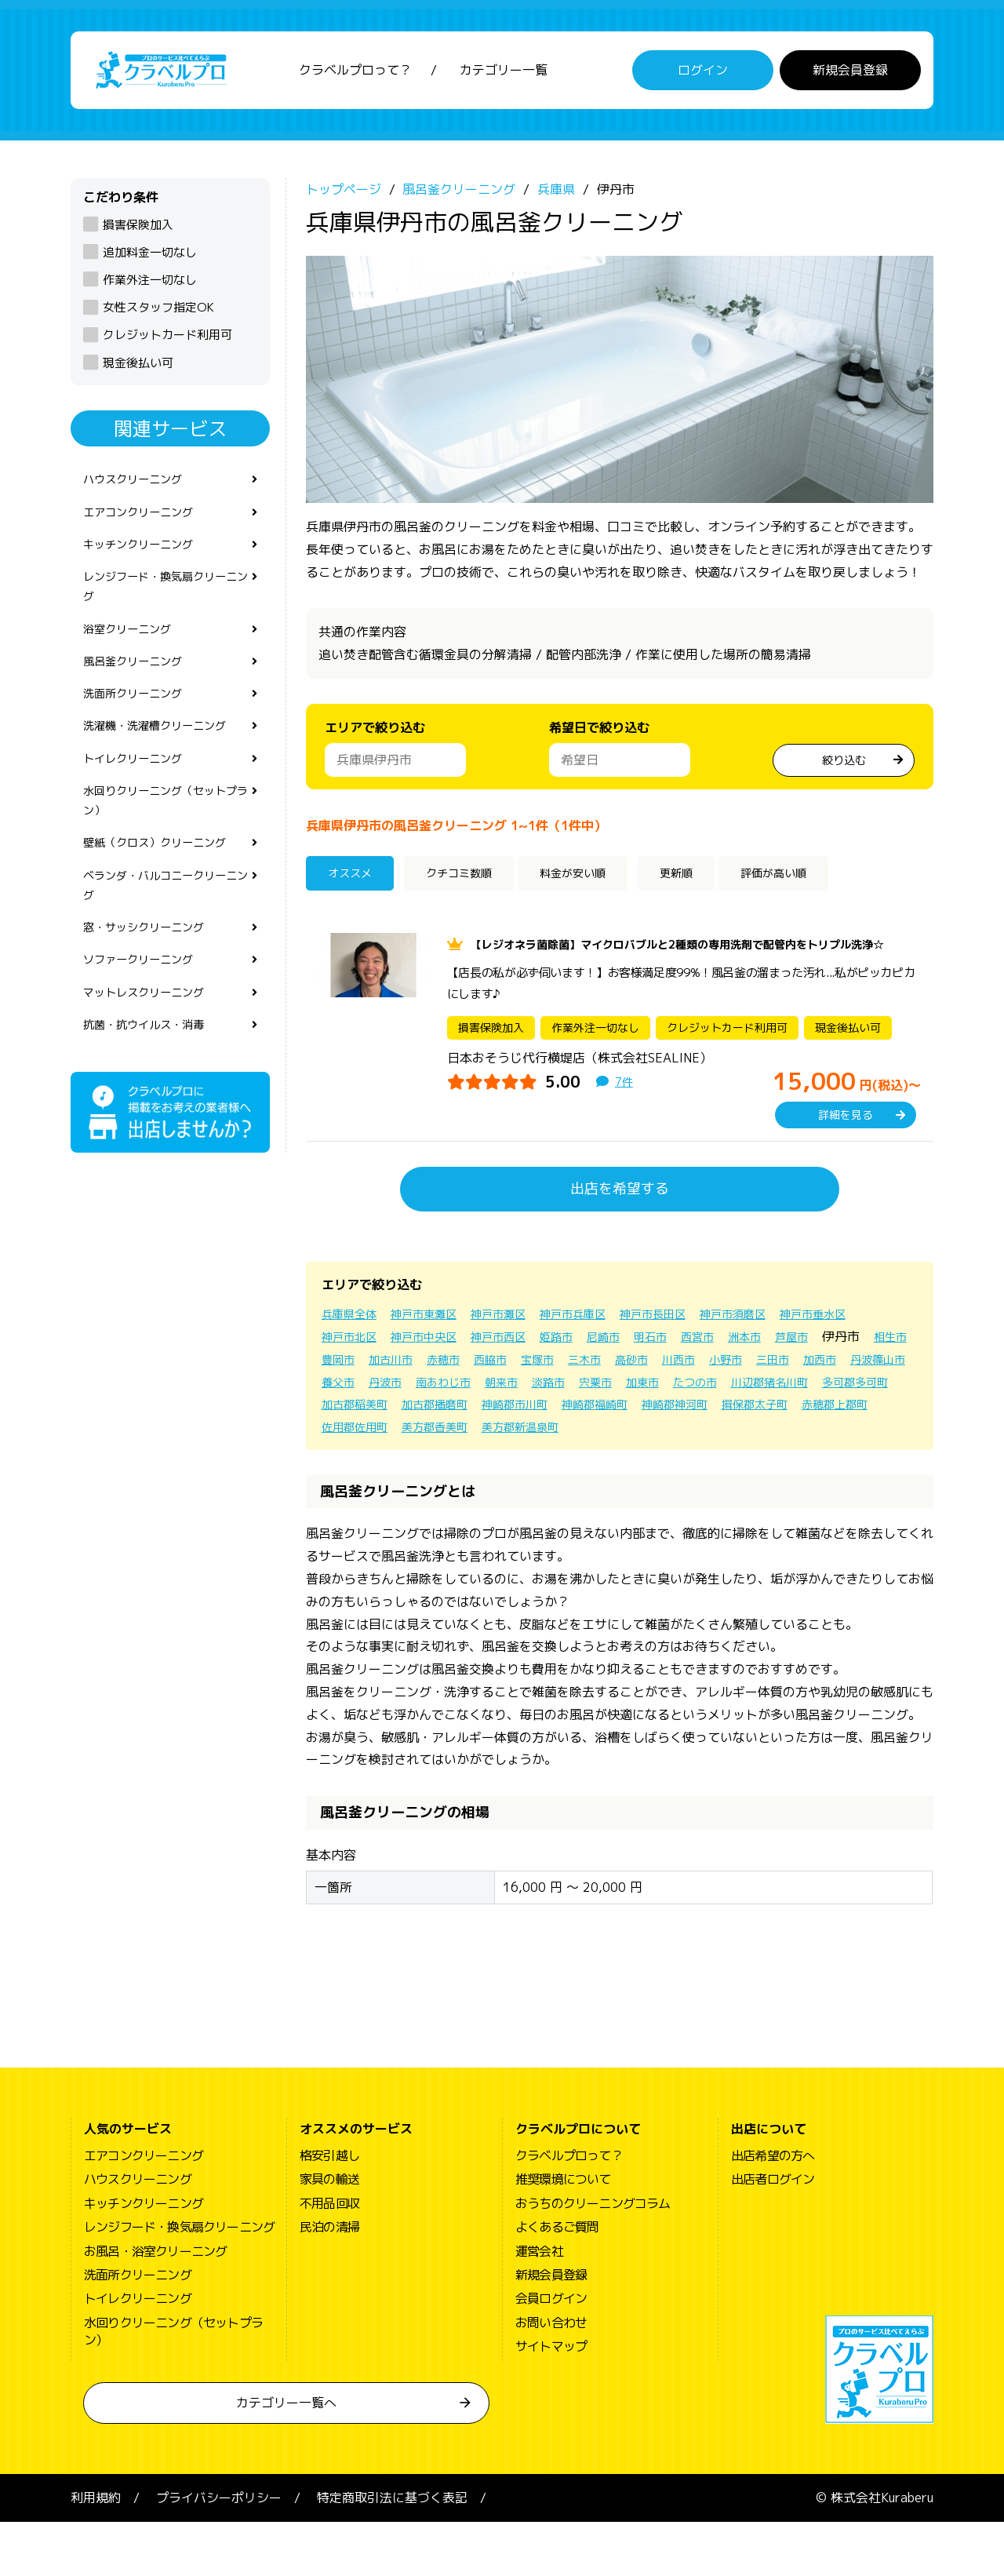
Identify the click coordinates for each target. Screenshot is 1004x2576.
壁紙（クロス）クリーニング (164, 885)
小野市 (340, 1413)
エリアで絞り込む (375, 736)
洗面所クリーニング (139, 722)
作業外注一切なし (150, 288)
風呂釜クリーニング (139, 687)
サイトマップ (551, 2400)
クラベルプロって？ (355, 74)
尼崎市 (725, 1367)
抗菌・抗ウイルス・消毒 (152, 1083)
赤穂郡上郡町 (627, 1458)
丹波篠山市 (508, 1413)
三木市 (767, 1390)
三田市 (392, 1413)
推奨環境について (563, 2233)
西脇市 (663, 1390)
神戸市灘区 (519, 1345)
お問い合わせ (551, 2376)
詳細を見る (845, 1146)
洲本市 (880, 1367)
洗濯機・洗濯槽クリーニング (164, 757)
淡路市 (805, 1413)
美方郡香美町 (806, 1458)
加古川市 (554, 1390)
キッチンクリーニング (146, 559)
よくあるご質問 (556, 2281)
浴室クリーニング (133, 652)
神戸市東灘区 (436, 1345)
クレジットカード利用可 (167, 343)
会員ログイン (551, 2352)
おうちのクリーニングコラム (593, 2257)
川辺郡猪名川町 (482, 1435)
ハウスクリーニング (139, 488)
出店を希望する (619, 1220)
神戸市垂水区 (359, 1367)
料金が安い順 (602, 884)
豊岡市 (496, 1390)
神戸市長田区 (691, 1345)
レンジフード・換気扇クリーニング (164, 605)
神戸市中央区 (525, 1367)
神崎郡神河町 (448, 1458)
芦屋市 (340, 1390)
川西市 (870, 1390)
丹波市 (624, 1413)
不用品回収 (329, 2257)
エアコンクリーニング (146, 524)
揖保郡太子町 (538, 1458)
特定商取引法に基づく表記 (392, 2551)
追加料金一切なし (150, 261)
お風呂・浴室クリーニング (155, 2304)
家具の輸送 (329, 2233)
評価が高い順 (823, 884)
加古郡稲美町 (666, 1435)
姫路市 (673, 1367)
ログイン (703, 74)
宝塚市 (715, 1390)
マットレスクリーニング (152, 1049)
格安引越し (329, 2209)
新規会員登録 (850, 74)
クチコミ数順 (473, 884)
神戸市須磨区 (781, 1345)
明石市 (776, 1367)
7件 (625, 1112)
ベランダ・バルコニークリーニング (164, 932)
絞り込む (844, 766)
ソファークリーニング (146, 1013)
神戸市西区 (608, 1367)
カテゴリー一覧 (503, 74)
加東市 (340, 1435)
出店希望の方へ (772, 2209)
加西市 (444, 1413)
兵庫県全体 (353, 1345)
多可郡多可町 (577, 1435)
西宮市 (828, 1367)
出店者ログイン (772, 2233)
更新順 (713, 884)
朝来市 (753, 1413)
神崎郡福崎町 (359, 1458)
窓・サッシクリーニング (152, 978)
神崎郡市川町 (845, 1435)
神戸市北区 (442, 1367)
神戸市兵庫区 (602, 1345)
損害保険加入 (138, 232)
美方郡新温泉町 (365, 1480)
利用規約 (96, 2551)
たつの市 (398, 1435)
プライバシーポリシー (219, 2551)
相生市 (444, 1390)
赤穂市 (612, 1390)
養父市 (572, 1413)
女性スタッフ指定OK (158, 316)
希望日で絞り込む (599, 736)
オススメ (356, 884)
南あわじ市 (688, 1413)
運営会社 (539, 2304)
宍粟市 (856, 1413)
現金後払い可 (138, 371)
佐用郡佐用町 (717, 1458)
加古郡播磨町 (756, 1435)
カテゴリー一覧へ (286, 2456)
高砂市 (819, 1390)
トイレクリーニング (139, 792)
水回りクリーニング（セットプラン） (164, 839)
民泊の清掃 (329, 2281)
